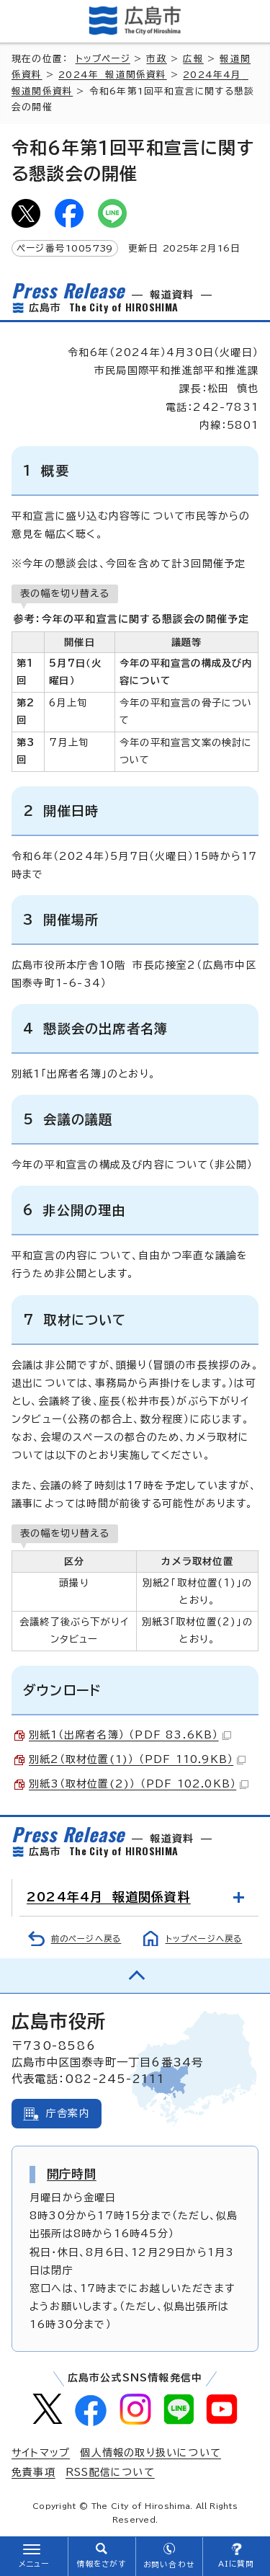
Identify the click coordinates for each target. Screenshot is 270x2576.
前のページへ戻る (86, 1938)
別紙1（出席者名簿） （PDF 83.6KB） (130, 1735)
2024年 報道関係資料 (112, 74)
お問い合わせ (168, 2564)
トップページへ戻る (204, 1938)
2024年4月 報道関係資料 (109, 1897)
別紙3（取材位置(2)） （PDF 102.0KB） (138, 1784)
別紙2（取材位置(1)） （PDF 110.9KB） (137, 1759)
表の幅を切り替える (64, 593)
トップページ (103, 58)
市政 (156, 58)
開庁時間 (71, 2174)
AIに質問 (236, 2563)
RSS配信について (110, 2472)
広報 (193, 58)
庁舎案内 (68, 2113)
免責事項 (33, 2472)
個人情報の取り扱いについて (150, 2453)
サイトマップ (41, 2453)
